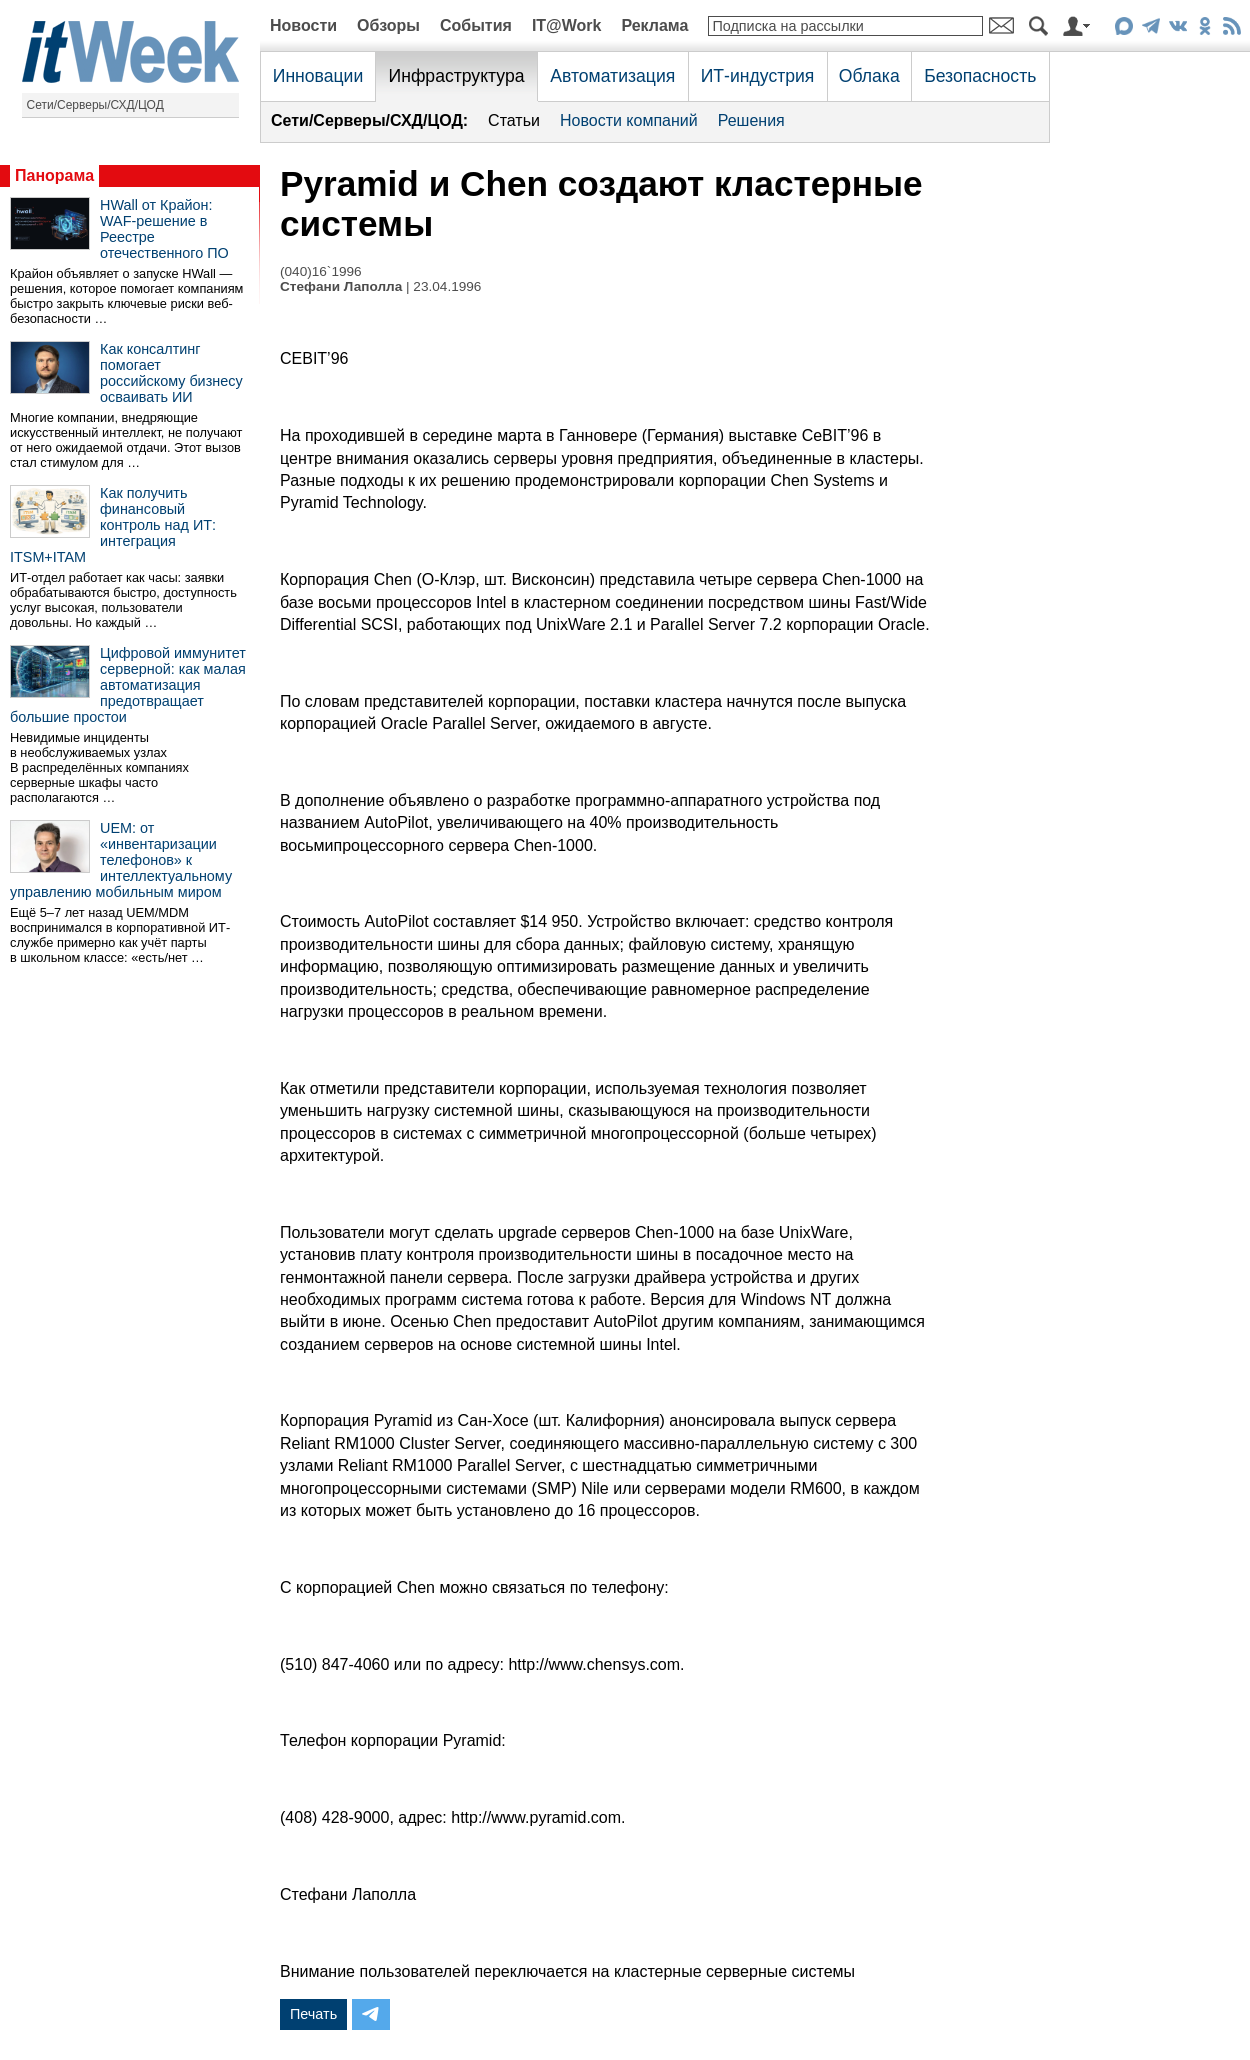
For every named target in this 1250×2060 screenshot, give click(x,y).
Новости (303, 25)
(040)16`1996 (321, 271)
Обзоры (388, 25)
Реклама (654, 25)
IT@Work (567, 25)
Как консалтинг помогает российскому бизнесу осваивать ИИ (171, 373)
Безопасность (980, 76)
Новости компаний (629, 120)
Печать (313, 2014)
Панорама (54, 175)
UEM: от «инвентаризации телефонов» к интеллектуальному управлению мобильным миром (121, 860)
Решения (751, 120)
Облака (869, 76)
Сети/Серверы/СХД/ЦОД (95, 105)
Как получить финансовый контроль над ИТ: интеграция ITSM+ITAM (113, 525)
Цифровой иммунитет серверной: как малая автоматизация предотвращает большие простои (128, 685)
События (476, 25)
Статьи (514, 120)
